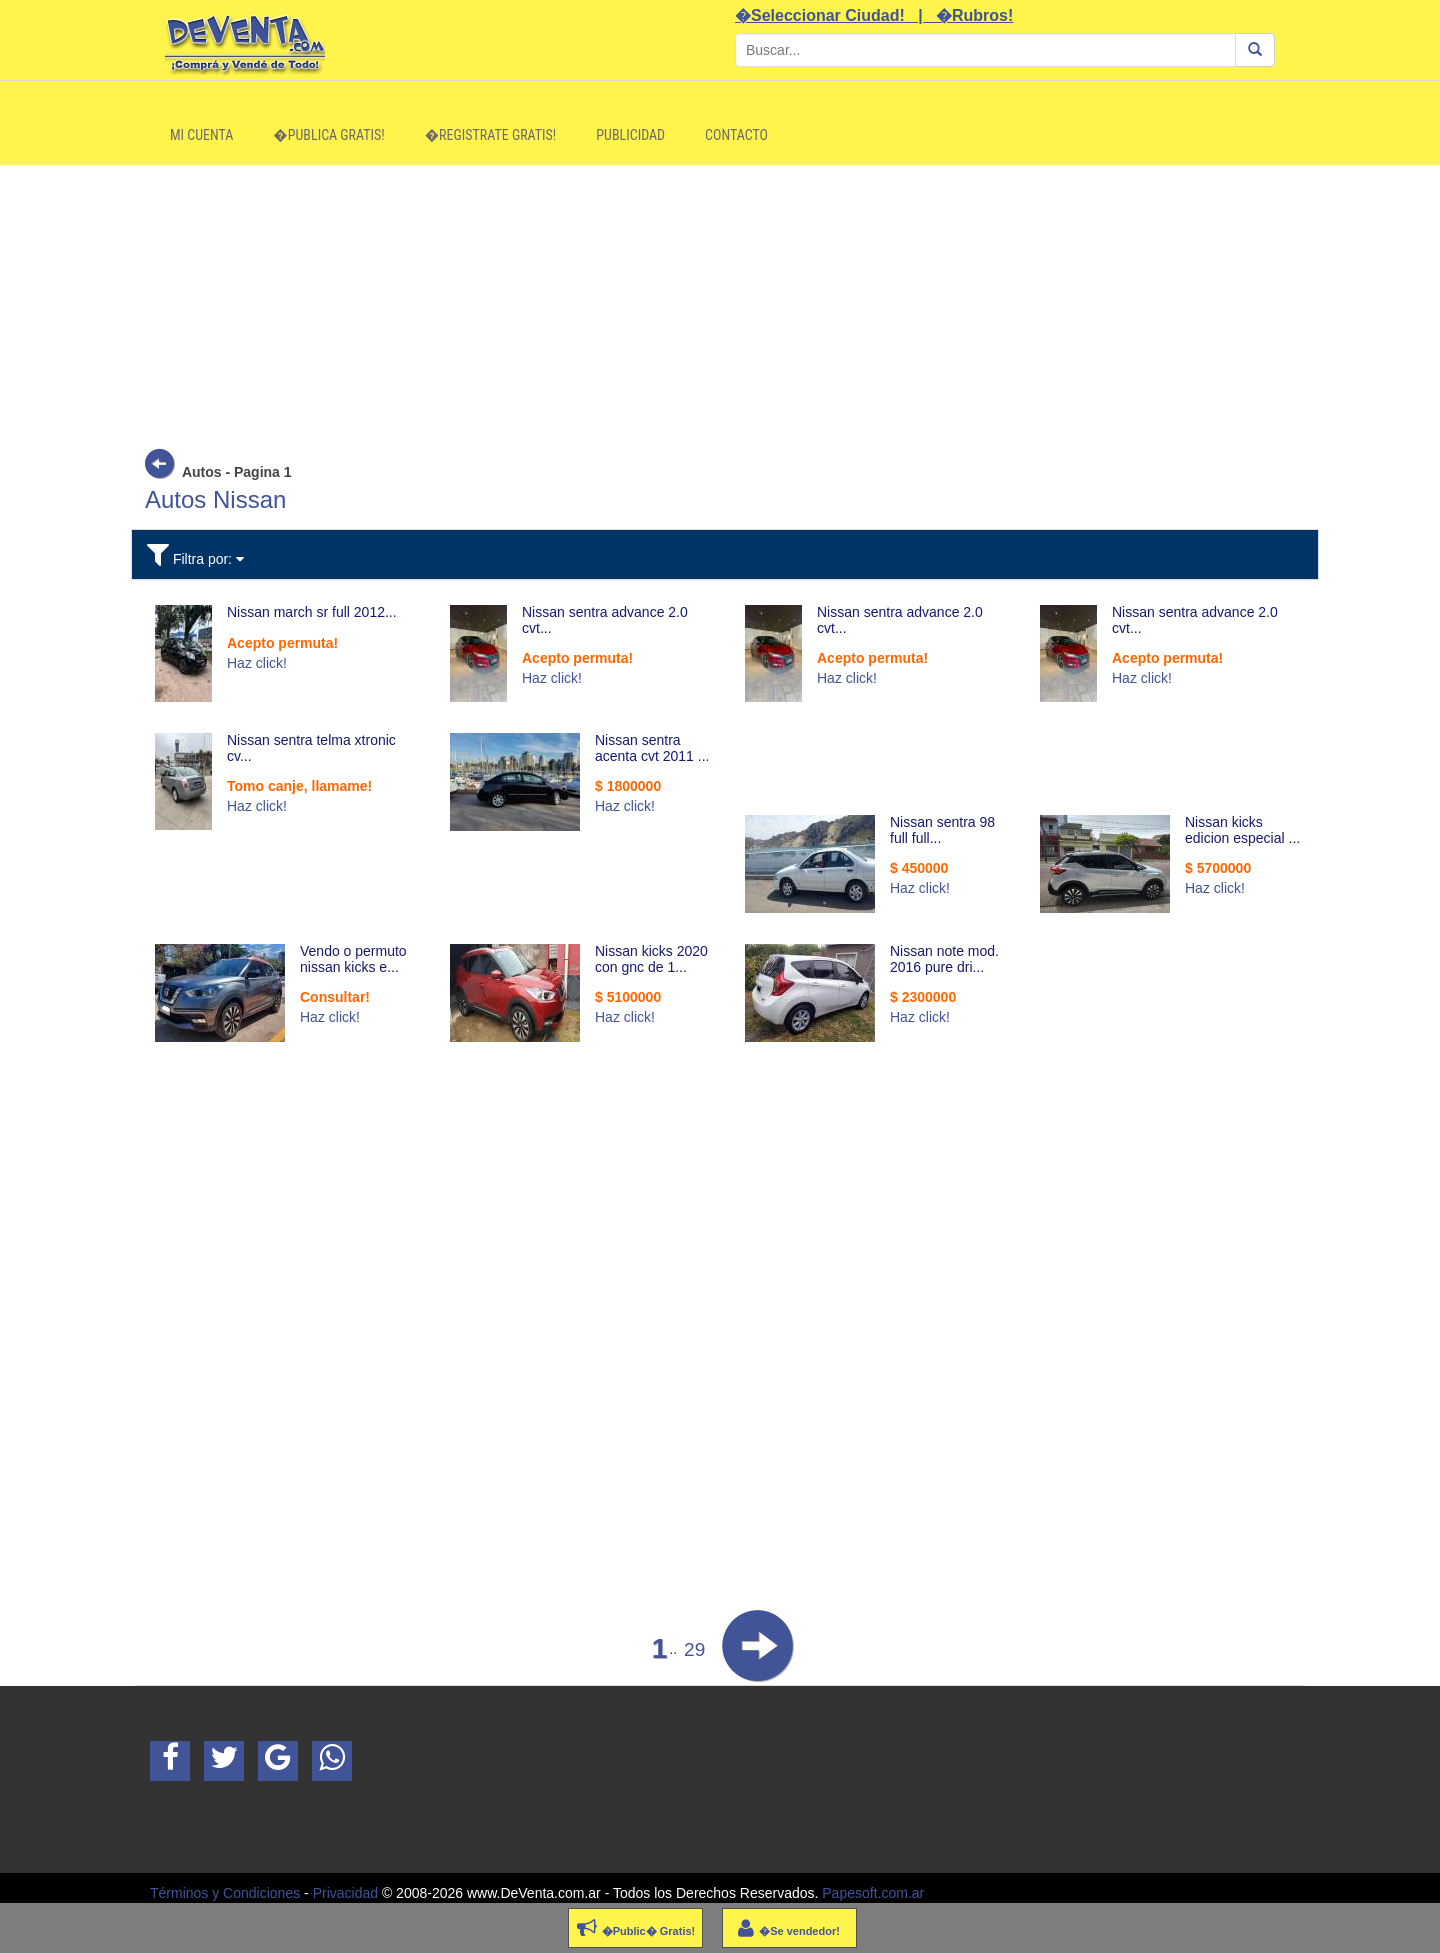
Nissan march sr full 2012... (312, 612)
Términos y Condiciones (225, 1893)
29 (694, 1649)
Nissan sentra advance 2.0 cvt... (605, 619)
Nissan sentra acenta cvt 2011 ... (652, 747)
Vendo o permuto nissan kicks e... (353, 958)
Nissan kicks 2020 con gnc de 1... (651, 958)
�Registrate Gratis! (491, 135)
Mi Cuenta (201, 135)
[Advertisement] (720, 305)
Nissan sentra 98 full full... (942, 829)
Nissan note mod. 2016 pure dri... (944, 958)
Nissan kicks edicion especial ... (1242, 829)
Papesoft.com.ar (873, 1893)
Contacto (736, 135)
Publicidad (630, 135)
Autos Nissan (215, 499)
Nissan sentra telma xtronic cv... (311, 747)
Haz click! (257, 663)
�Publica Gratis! (328, 135)
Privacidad (345, 1893)
